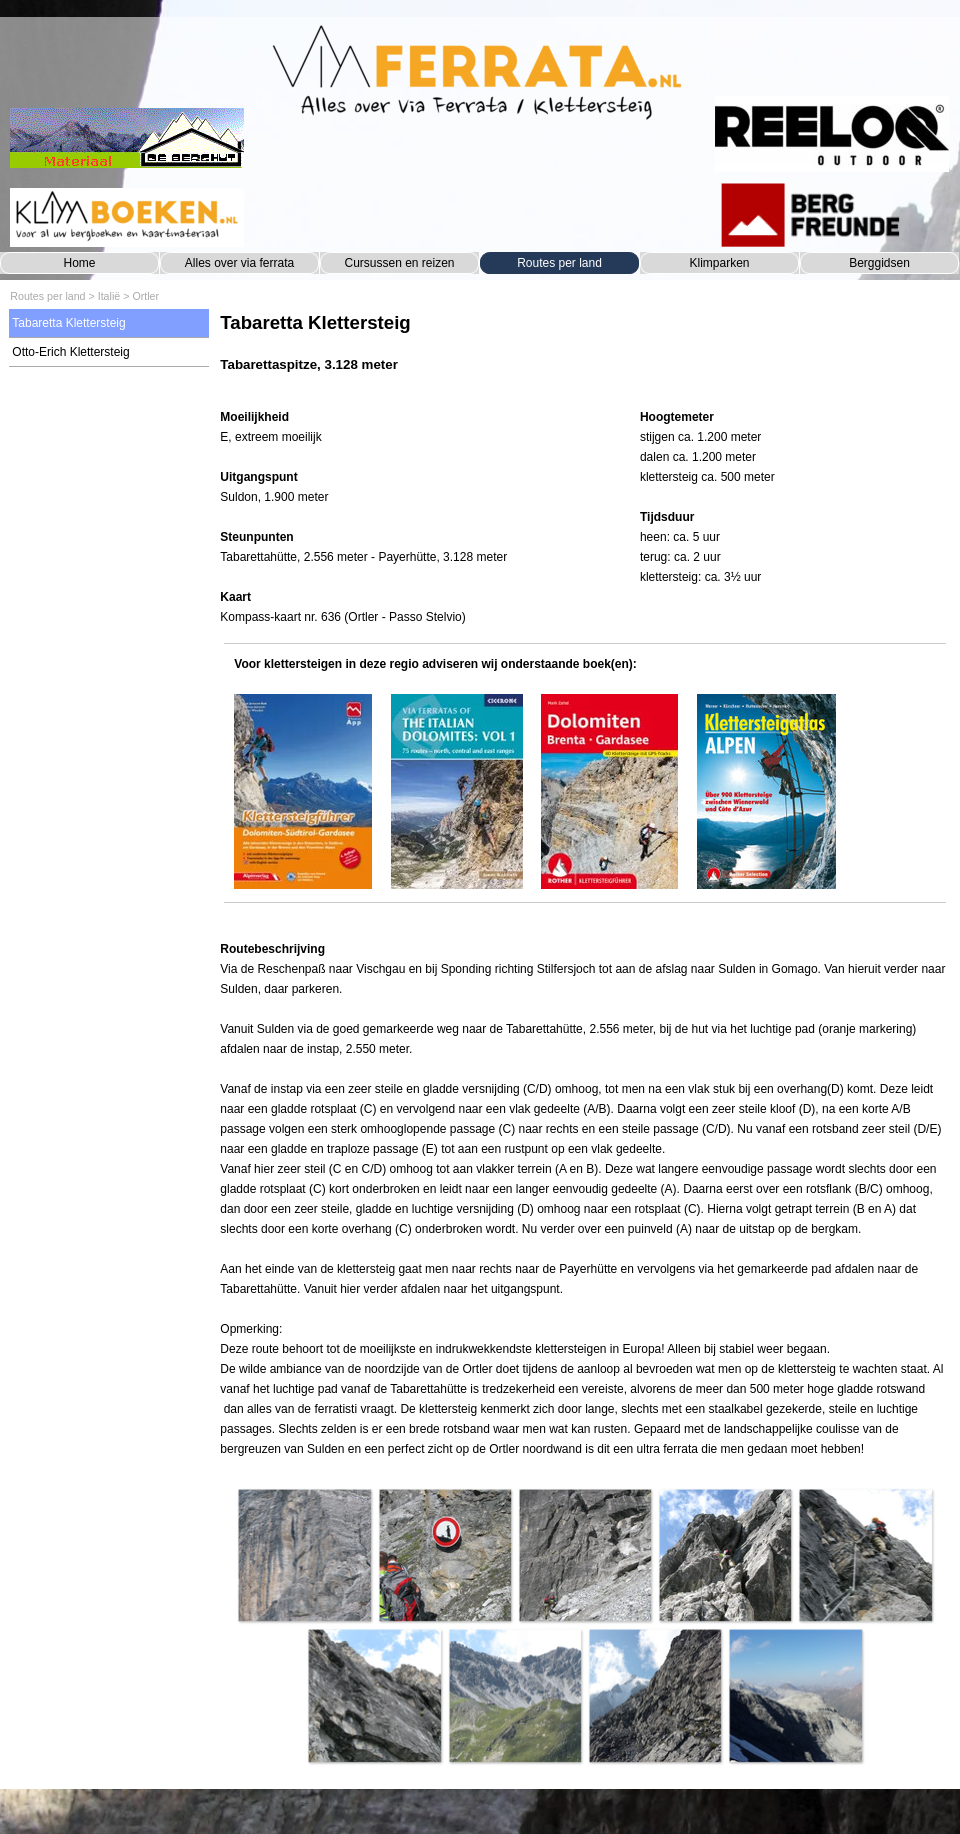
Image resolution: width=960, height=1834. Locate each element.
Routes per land (559, 263)
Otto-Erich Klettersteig (70, 352)
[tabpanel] (584, 352)
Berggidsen (879, 263)
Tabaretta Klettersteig (68, 323)
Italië (109, 296)
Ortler (145, 296)
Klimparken (719, 263)
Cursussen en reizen (399, 263)
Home (79, 263)
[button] (304, 1555)
